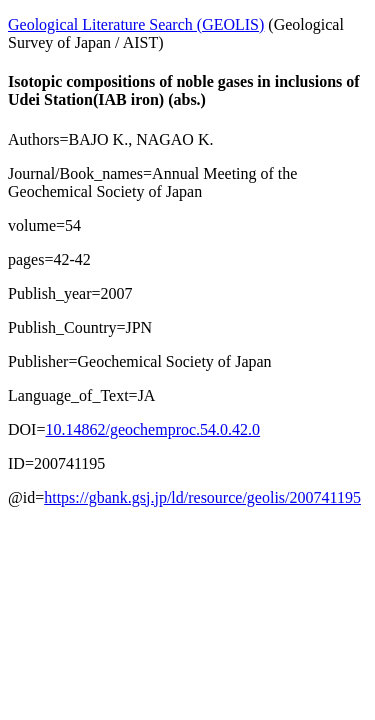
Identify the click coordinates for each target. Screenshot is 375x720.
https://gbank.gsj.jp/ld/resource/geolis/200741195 (202, 497)
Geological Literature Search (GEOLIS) (136, 24)
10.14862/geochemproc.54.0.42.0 (152, 429)
